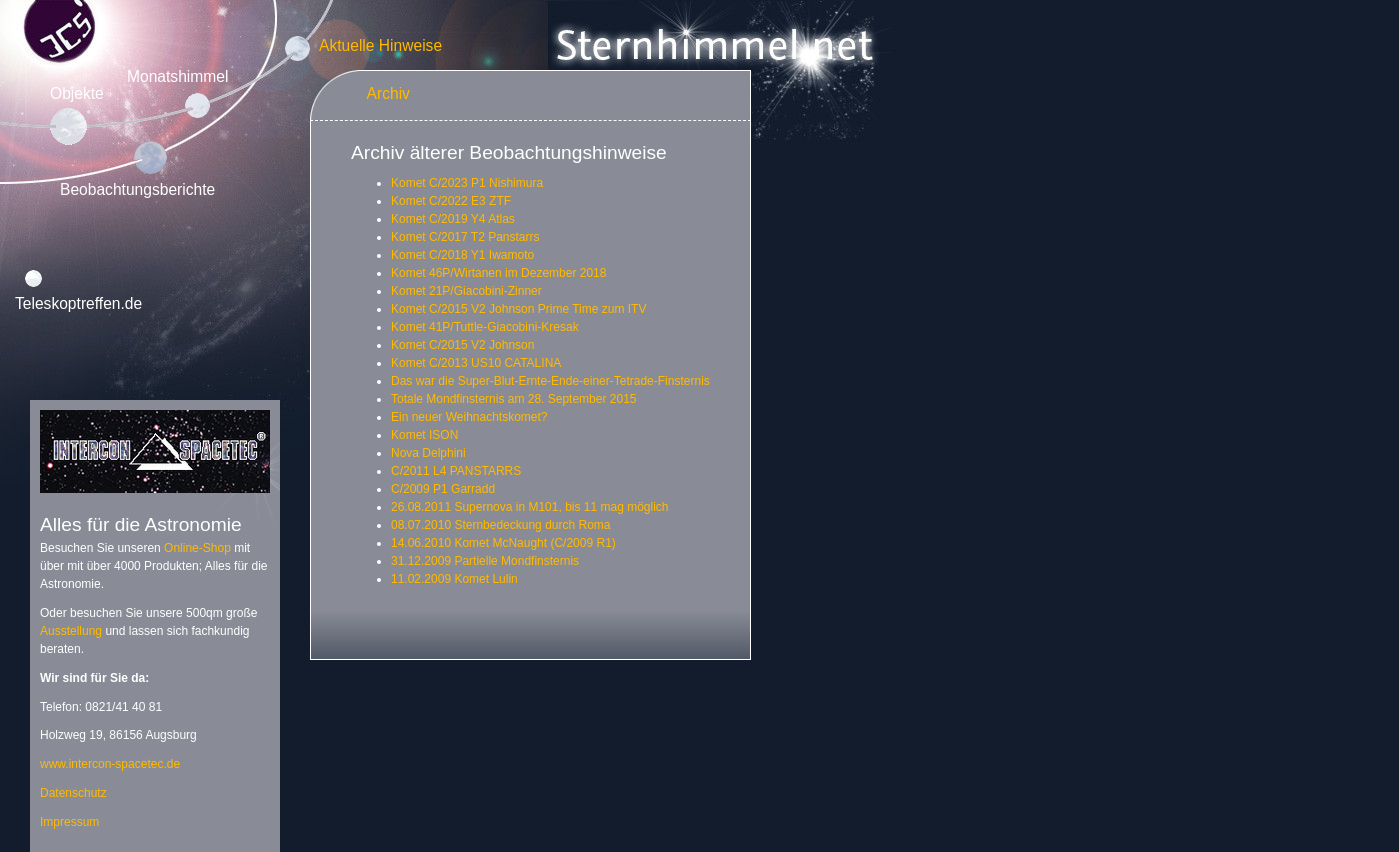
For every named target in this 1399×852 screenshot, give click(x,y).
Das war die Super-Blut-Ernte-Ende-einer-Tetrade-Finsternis (550, 381)
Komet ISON (424, 435)
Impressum (69, 822)
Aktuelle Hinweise (380, 45)
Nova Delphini (428, 453)
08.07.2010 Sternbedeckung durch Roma (501, 525)
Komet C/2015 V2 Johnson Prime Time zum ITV (518, 309)
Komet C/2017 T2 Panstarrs (465, 237)
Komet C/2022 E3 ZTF (451, 201)
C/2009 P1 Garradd (443, 489)
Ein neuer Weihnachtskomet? (469, 417)
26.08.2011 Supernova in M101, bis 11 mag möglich (530, 507)
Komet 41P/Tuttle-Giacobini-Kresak (485, 327)
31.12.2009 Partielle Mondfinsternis (485, 561)
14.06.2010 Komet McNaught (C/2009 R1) (503, 543)
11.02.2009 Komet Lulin (454, 579)
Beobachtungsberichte (137, 189)
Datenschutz (73, 793)
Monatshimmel (177, 76)
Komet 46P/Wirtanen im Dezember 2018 (498, 273)
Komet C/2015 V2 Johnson (462, 345)
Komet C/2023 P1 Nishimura (467, 183)
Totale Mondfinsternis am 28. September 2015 (513, 399)
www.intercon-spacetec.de (110, 764)
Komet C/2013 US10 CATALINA (476, 363)
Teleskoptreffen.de (78, 303)
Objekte (77, 93)
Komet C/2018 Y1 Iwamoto (462, 255)
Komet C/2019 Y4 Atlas (453, 219)
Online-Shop (197, 548)
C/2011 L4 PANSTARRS (456, 471)
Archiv (388, 93)
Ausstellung (71, 631)
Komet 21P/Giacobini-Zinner (466, 291)
